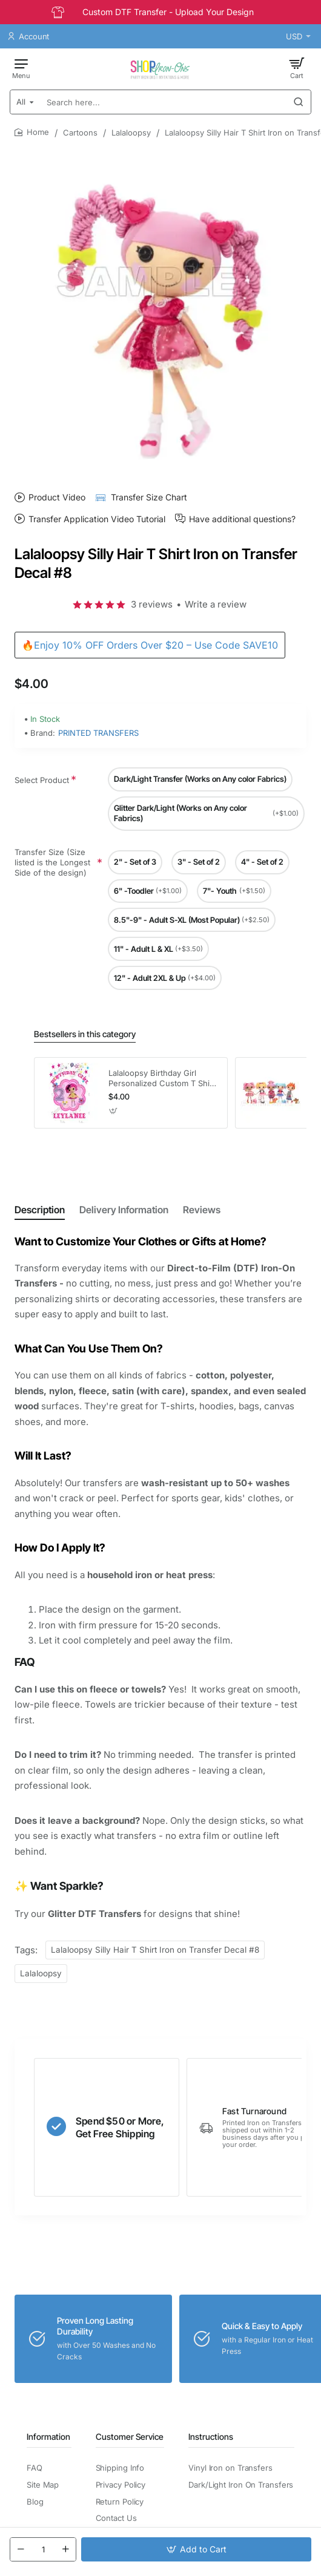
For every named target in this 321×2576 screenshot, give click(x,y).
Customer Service (130, 2436)
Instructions (210, 2436)
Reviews (201, 1210)
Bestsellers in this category (85, 1034)
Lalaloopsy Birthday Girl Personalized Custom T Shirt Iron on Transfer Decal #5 (161, 1078)
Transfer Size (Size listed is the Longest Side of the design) (52, 863)
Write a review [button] (216, 604)
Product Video (56, 497)
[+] (65, 2549)
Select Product (42, 780)
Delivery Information (123, 1210)
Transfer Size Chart (149, 497)
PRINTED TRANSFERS (98, 733)
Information (48, 2436)
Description (40, 1210)
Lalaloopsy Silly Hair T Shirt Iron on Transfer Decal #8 (155, 1950)
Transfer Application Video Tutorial (96, 518)
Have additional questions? (242, 518)
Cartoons (80, 132)
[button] (196, 2549)
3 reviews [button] (152, 604)
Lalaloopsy (131, 132)
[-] (20, 2549)
